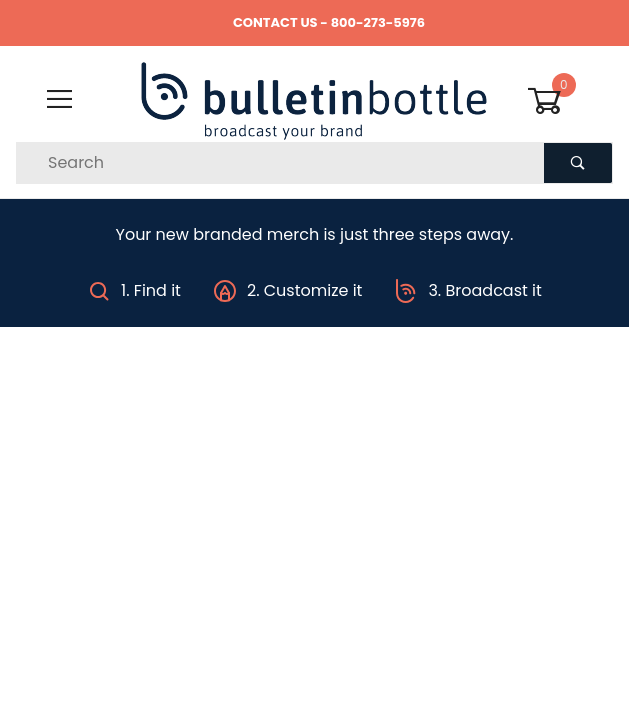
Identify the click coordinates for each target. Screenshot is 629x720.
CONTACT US (275, 22)
